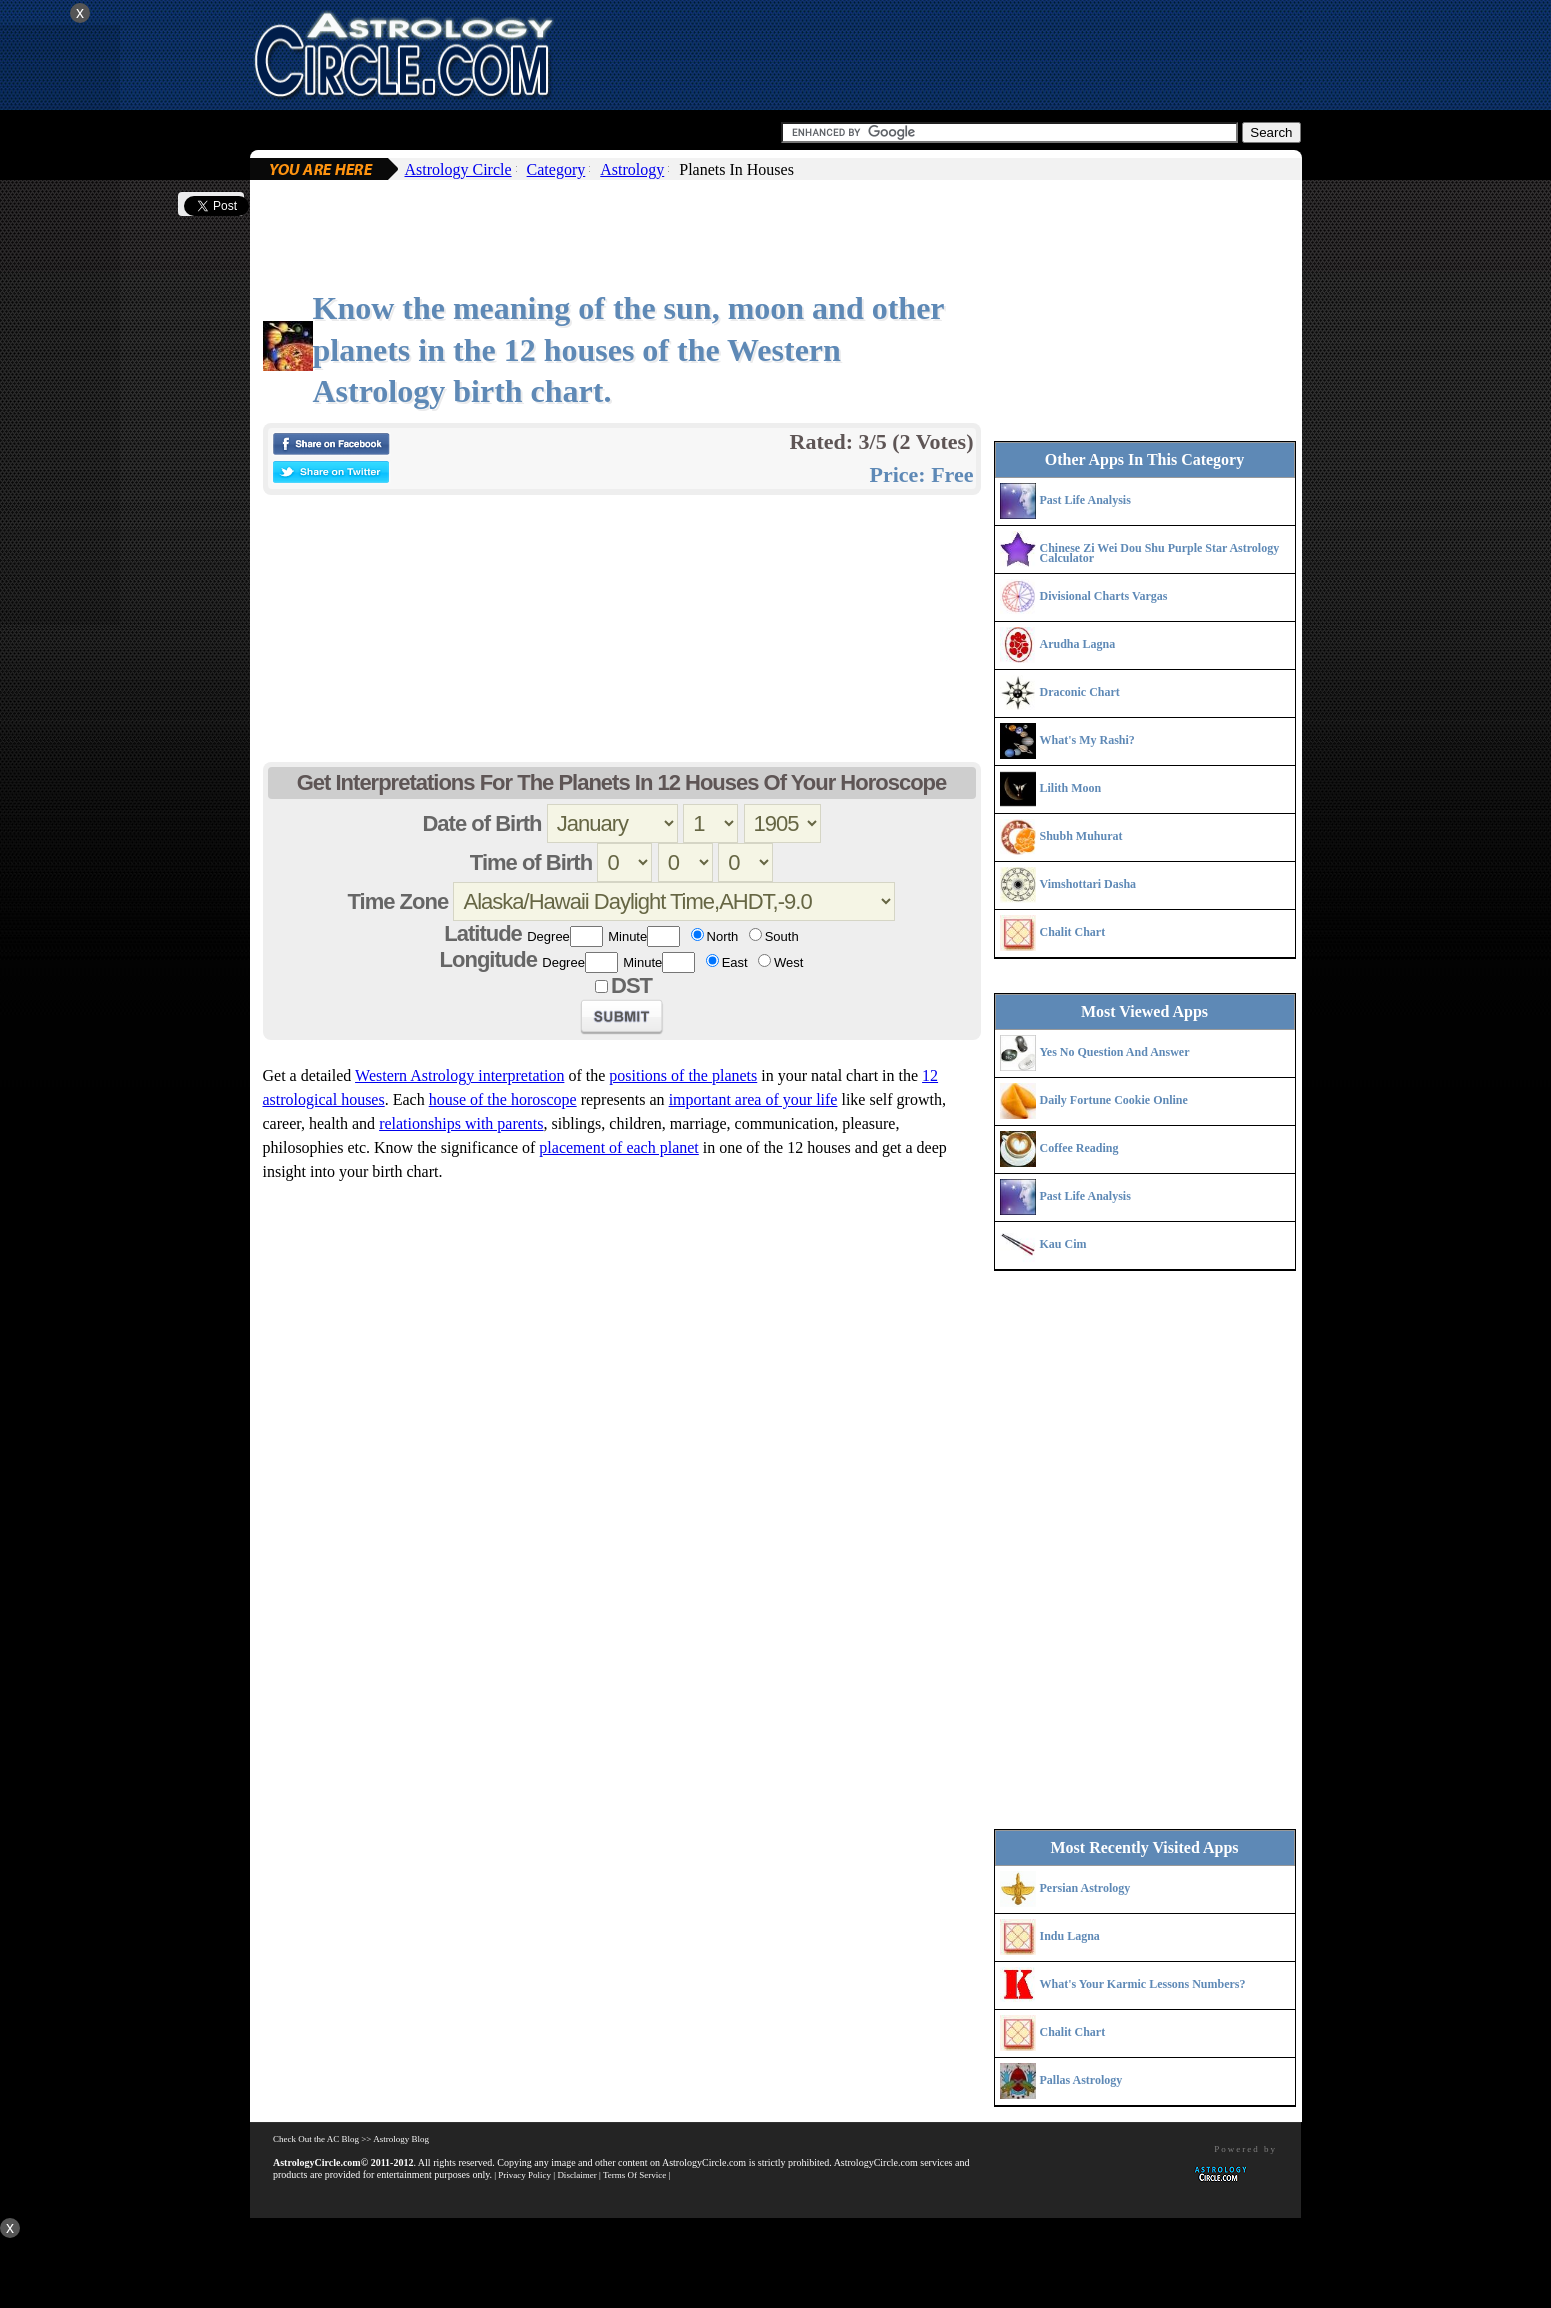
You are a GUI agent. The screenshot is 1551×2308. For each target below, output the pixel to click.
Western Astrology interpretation (459, 1075)
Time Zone (398, 901)
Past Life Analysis (1085, 500)
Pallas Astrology (1081, 2080)
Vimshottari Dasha (1088, 884)
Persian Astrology (1085, 1888)
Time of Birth (531, 862)
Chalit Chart (1073, 932)
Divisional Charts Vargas (1104, 596)
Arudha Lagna (1078, 644)
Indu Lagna (1070, 1936)
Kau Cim (1063, 1244)
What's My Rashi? (1087, 740)
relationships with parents (461, 1123)
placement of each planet (618, 1147)
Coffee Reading (1079, 1148)
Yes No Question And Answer (1115, 1052)
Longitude (488, 959)
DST (631, 985)
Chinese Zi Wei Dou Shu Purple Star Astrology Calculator (1160, 553)
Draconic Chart (1080, 692)
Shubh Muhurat (1081, 836)
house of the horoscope (503, 1099)
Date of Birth (481, 823)
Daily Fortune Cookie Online (1114, 1100)
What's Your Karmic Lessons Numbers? (1143, 1984)
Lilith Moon (1071, 788)
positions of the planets (683, 1075)
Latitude (483, 933)
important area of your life (753, 1099)
